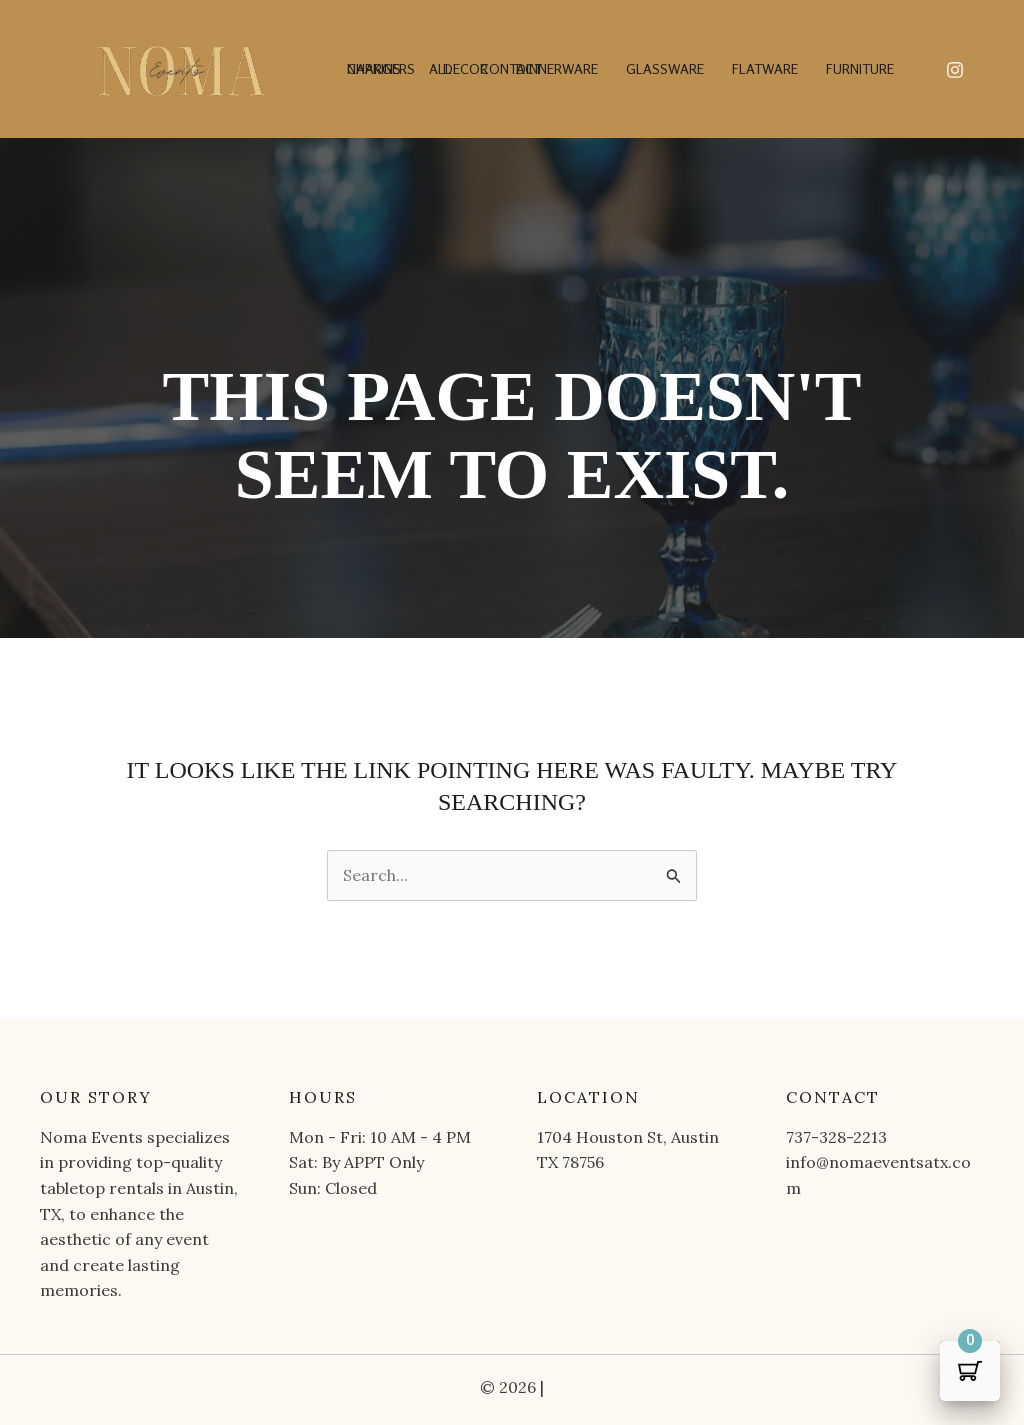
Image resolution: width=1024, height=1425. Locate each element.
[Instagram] (955, 70)
